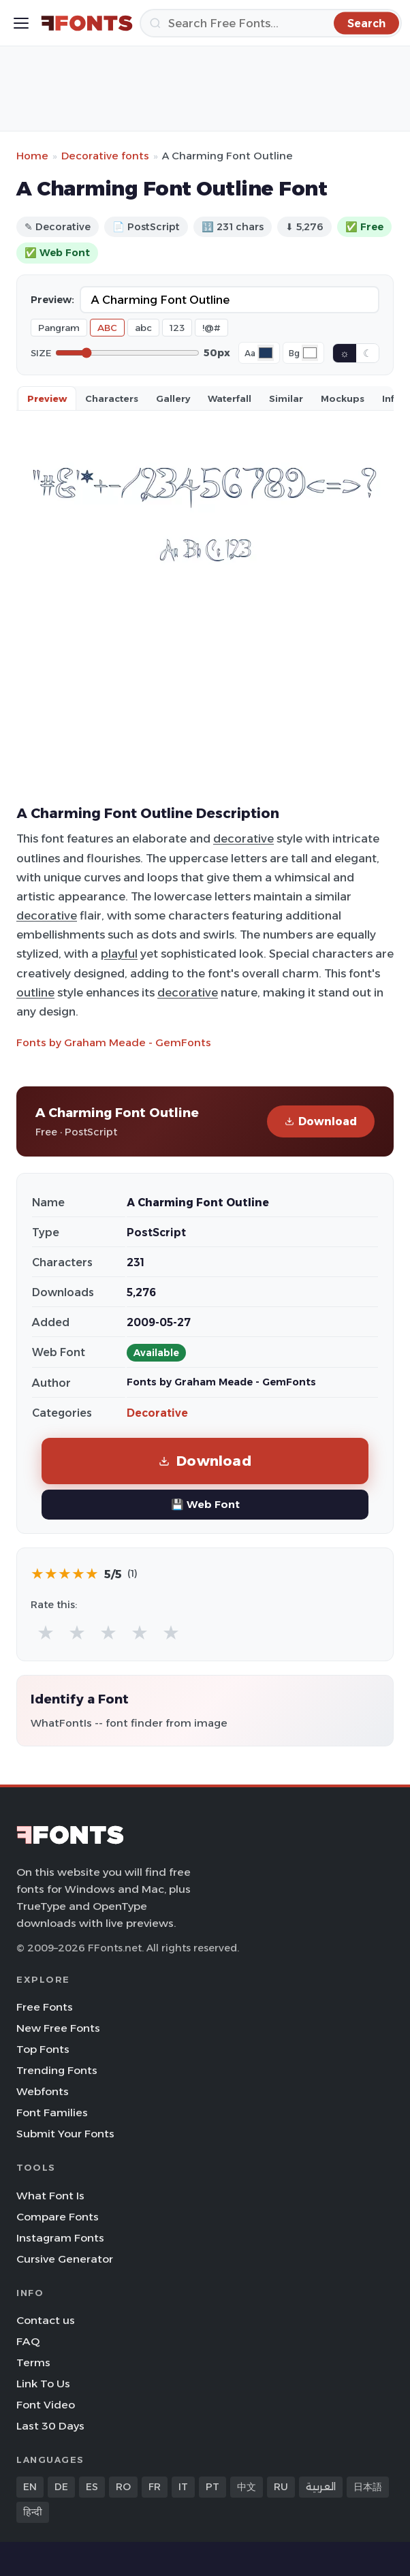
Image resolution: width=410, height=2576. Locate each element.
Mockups (342, 398)
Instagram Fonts (60, 2237)
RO (123, 2487)
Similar (286, 398)
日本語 (367, 2487)
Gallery (173, 398)
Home (32, 155)
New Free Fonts (58, 2028)
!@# (211, 327)
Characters (111, 398)
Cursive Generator (64, 2258)
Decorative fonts (105, 155)
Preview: (52, 300)
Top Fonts (42, 2049)
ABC (107, 327)
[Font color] (265, 353)
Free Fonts (44, 2006)
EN (30, 2487)
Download (321, 1121)
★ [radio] (45, 1632)
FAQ (28, 2341)
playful (119, 953)
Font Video (45, 2404)
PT (212, 2487)
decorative (243, 838)
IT (183, 2487)
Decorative (157, 1413)
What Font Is (50, 2195)
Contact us (45, 2320)
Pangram (59, 327)
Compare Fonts (57, 2216)
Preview (47, 398)
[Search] (271, 23)
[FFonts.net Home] (87, 23)
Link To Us (43, 2383)
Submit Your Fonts (65, 2133)
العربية (321, 2487)
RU (281, 2487)
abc (143, 327)
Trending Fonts (56, 2070)
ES (92, 2487)
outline (35, 992)
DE (61, 2487)
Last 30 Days (50, 2425)
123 (177, 327)
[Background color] (310, 353)
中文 (246, 2487)
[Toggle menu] (21, 23)
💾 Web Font (205, 1504)
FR (154, 2487)
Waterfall (229, 398)
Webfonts (42, 2091)
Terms (33, 2362)
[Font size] (127, 352)
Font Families (52, 2112)
